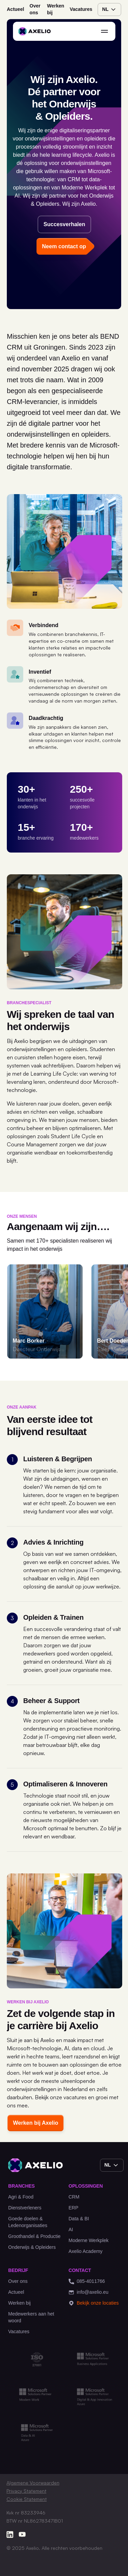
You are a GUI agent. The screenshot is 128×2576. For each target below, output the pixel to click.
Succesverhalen (64, 224)
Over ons (35, 9)
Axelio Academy (86, 2251)
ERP (74, 2207)
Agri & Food (20, 2197)
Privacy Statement (26, 2491)
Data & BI (79, 2218)
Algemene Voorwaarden (32, 2483)
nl (109, 9)
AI (71, 2229)
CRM (74, 2197)
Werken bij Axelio (35, 2123)
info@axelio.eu (89, 2292)
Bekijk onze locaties (94, 2303)
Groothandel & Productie (34, 2236)
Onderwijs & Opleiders (32, 2247)
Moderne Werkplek (89, 2240)
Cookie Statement (26, 2499)
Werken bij (55, 9)
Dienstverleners (24, 2207)
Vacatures (81, 9)
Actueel (15, 9)
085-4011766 (87, 2281)
